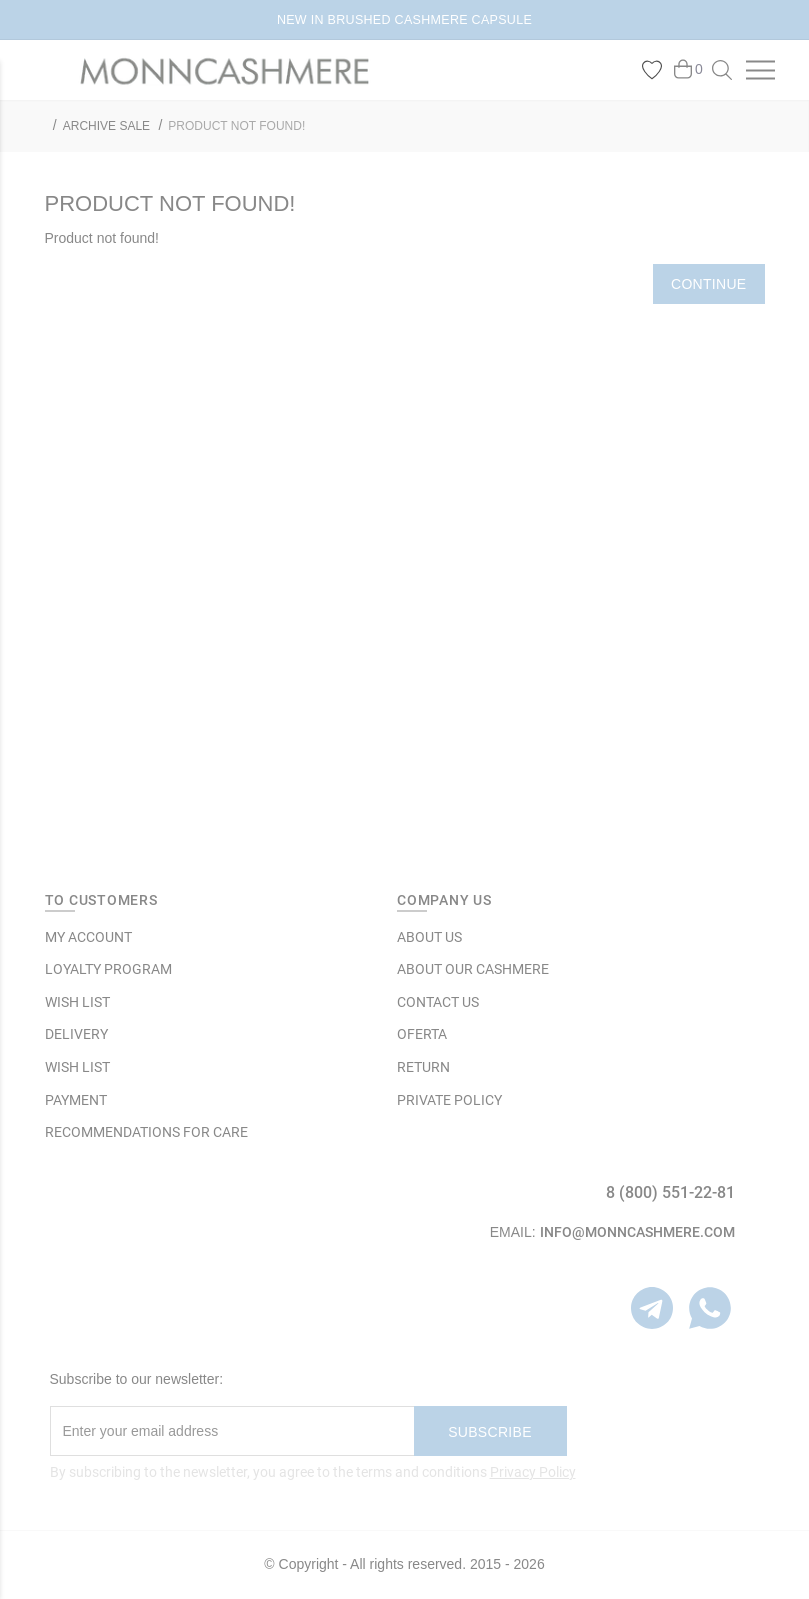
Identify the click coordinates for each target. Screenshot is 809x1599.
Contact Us (438, 1002)
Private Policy (449, 1100)
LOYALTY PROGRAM (108, 969)
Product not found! (236, 126)
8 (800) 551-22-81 (670, 1192)
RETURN (423, 1067)
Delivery (76, 1034)
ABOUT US (429, 937)
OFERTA (422, 1034)
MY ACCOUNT (88, 937)
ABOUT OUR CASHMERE (473, 969)
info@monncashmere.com (637, 1232)
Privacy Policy (533, 1472)
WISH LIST (77, 1002)
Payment (76, 1100)
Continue (709, 284)
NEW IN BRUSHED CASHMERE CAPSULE (404, 20)
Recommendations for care (146, 1132)
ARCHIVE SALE (106, 126)
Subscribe (490, 1432)
